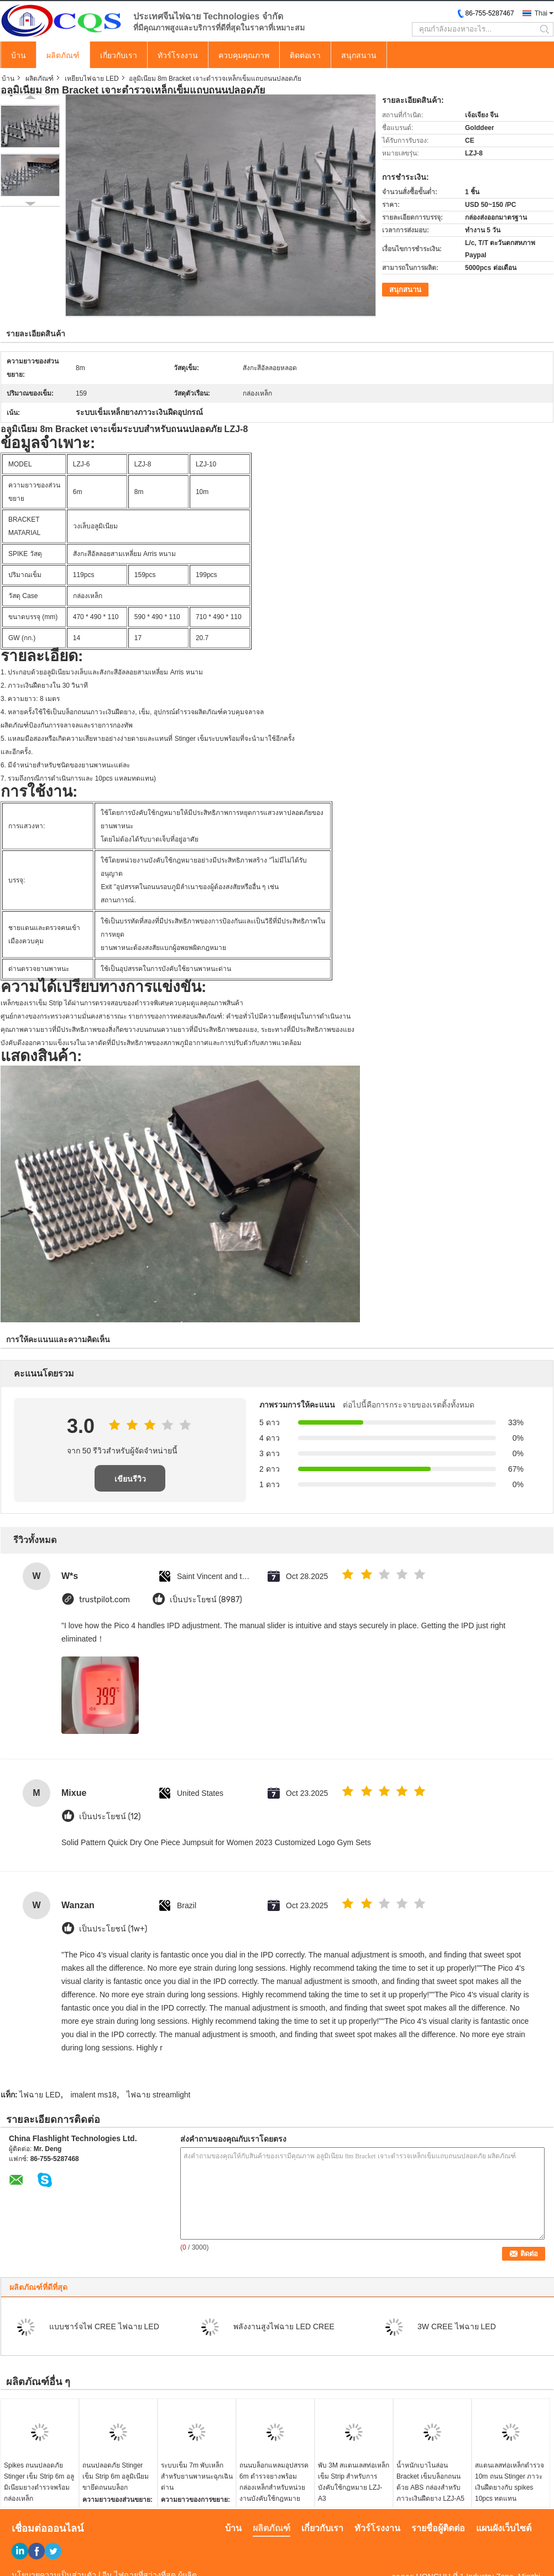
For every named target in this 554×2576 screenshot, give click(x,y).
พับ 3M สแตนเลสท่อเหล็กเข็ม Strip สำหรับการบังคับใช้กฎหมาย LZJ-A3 (353, 2481)
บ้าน (18, 55)
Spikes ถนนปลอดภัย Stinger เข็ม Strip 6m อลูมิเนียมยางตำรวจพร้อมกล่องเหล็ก (39, 2481)
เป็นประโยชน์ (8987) (206, 1599)
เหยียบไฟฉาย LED (92, 78)
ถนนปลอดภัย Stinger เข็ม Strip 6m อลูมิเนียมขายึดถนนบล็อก (115, 2476)
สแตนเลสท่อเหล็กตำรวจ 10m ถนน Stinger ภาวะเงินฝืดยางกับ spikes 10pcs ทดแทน (509, 2481)
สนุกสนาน (359, 55)
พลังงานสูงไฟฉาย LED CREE (284, 2326)
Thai (541, 13)
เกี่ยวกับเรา (118, 55)
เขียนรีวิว (130, 1478)
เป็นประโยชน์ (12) (109, 1816)
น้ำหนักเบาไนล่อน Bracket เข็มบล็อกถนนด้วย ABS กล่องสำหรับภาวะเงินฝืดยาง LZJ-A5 (430, 2481)
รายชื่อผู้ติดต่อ (438, 2528)
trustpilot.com (104, 1599)
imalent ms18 (94, 2094)
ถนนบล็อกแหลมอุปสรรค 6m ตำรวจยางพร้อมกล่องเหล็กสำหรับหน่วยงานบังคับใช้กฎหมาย (274, 2481)
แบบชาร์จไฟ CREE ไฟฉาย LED (104, 2326)
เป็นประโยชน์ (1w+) (113, 1929)
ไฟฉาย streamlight (158, 2094)
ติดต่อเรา (305, 55)
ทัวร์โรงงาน (178, 55)
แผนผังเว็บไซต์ (503, 2528)
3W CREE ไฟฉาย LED (456, 2326)
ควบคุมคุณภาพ (243, 55)
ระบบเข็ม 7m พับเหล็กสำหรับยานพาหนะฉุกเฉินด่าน (197, 2476)
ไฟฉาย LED (39, 2094)
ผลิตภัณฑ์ (63, 55)
